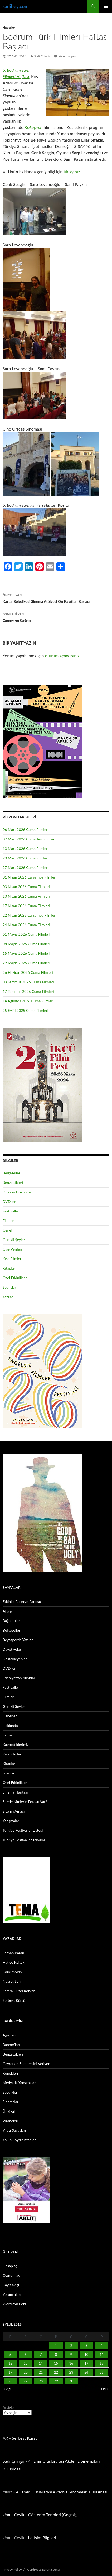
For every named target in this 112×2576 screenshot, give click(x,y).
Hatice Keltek (13, 1962)
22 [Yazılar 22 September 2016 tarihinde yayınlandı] (56, 2372)
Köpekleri (10, 2073)
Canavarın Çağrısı (56, 617)
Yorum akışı (12, 2294)
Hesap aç (10, 2265)
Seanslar (9, 1287)
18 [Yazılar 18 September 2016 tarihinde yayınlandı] (102, 2363)
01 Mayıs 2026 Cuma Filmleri (26, 934)
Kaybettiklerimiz (16, 1744)
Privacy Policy (12, 2570)
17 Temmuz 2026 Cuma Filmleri (28, 991)
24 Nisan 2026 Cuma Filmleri (26, 924)
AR (5, 2438)
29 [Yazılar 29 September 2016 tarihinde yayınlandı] (56, 2381)
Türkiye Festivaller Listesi (23, 1830)
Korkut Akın (12, 1972)
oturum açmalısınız (62, 655)
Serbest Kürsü (14, 2000)
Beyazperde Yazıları (18, 1639)
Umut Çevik (13, 2514)
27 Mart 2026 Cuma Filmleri (25, 867)
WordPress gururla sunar (43, 2570)
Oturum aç (11, 2275)
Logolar (8, 1773)
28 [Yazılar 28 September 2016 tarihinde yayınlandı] (41, 2381)
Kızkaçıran (33, 127)
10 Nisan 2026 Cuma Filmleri (26, 896)
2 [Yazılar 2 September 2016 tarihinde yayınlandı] (71, 2345)
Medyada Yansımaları (19, 2082)
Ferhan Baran (13, 1952)
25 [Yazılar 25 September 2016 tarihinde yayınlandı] (102, 2372)
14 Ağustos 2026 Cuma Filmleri (28, 1001)
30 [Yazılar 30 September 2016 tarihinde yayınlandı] (71, 2381)
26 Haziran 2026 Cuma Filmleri (28, 972)
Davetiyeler (12, 1649)
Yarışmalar (11, 1820)
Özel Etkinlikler (15, 1277)
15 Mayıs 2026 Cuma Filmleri (26, 953)
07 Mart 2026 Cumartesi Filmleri (29, 839)
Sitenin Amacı (14, 1811)
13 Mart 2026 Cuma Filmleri (25, 848)
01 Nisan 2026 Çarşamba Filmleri (29, 877)
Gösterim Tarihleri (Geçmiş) (53, 2514)
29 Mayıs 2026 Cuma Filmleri (26, 963)
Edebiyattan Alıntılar (19, 1678)
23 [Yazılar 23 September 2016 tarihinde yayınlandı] (71, 2372)
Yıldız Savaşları (14, 2130)
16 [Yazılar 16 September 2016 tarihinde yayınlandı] (71, 2363)
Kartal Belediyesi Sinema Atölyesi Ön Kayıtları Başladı (56, 598)
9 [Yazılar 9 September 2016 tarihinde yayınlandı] (71, 2354)
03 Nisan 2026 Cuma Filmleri (26, 886)
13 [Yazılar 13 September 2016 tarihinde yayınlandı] (26, 2363)
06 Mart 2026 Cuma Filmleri (25, 829)
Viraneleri (10, 2120)
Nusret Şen (12, 1981)
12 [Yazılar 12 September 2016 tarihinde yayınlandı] (10, 2363)
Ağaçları (9, 2035)
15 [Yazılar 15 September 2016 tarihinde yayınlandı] (56, 2363)
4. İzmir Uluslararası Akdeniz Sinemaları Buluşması (61, 2491)
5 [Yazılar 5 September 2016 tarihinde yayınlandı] (10, 2354)
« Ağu (8, 2389)
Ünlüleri (9, 2111)
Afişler (8, 1611)
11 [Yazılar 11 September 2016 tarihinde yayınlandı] (102, 2354)
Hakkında (10, 1725)
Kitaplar (9, 1268)
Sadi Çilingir (42, 56)
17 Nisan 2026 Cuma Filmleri (26, 905)
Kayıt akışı (11, 2285)
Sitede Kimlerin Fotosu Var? (25, 1801)
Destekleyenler (15, 1658)
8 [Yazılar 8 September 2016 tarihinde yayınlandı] (56, 2354)
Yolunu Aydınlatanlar (19, 2140)
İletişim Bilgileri (42, 2537)
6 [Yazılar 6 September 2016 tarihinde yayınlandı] (26, 2354)
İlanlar (7, 1735)
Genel (7, 1230)
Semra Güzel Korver (19, 1991)
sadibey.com (15, 6)
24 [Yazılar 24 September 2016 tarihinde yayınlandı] (86, 2372)
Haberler (9, 27)
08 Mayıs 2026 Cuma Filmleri (26, 943)
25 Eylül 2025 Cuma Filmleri (25, 1010)
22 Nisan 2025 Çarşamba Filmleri (29, 915)
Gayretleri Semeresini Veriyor (26, 2063)
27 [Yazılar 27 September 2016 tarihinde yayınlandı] (26, 2381)
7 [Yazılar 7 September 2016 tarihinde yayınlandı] (41, 2354)
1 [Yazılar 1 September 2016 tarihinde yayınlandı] (56, 2345)
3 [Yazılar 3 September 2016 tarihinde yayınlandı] (86, 2345)
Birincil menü (105, 6)
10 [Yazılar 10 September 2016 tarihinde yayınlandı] (86, 2354)
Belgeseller (11, 1173)
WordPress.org (14, 2304)
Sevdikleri (10, 2092)
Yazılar (8, 1296)
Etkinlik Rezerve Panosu (22, 1601)
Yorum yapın (67, 56)
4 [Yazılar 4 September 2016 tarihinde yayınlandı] (102, 2345)
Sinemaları (11, 2101)
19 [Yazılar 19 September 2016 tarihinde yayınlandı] (10, 2372)
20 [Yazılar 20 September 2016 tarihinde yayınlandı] (26, 2372)
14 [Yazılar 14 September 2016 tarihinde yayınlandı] (41, 2363)
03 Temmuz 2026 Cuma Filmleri (28, 982)
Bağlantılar (11, 1620)
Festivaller (11, 1211)
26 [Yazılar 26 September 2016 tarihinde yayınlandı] (10, 2381)
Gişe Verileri (12, 1249)
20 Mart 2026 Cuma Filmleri (25, 858)
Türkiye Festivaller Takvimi (24, 1839)
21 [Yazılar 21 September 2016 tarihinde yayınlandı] (41, 2372)
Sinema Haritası (15, 1792)
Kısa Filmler (12, 1258)
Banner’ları (11, 2044)
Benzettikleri (13, 1182)
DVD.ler (9, 1201)
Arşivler (9, 2407)
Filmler (8, 1220)
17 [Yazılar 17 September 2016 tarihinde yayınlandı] (86, 2363)
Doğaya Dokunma (17, 1192)
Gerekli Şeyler (14, 1239)
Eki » (104, 2389)
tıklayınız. (72, 171)
